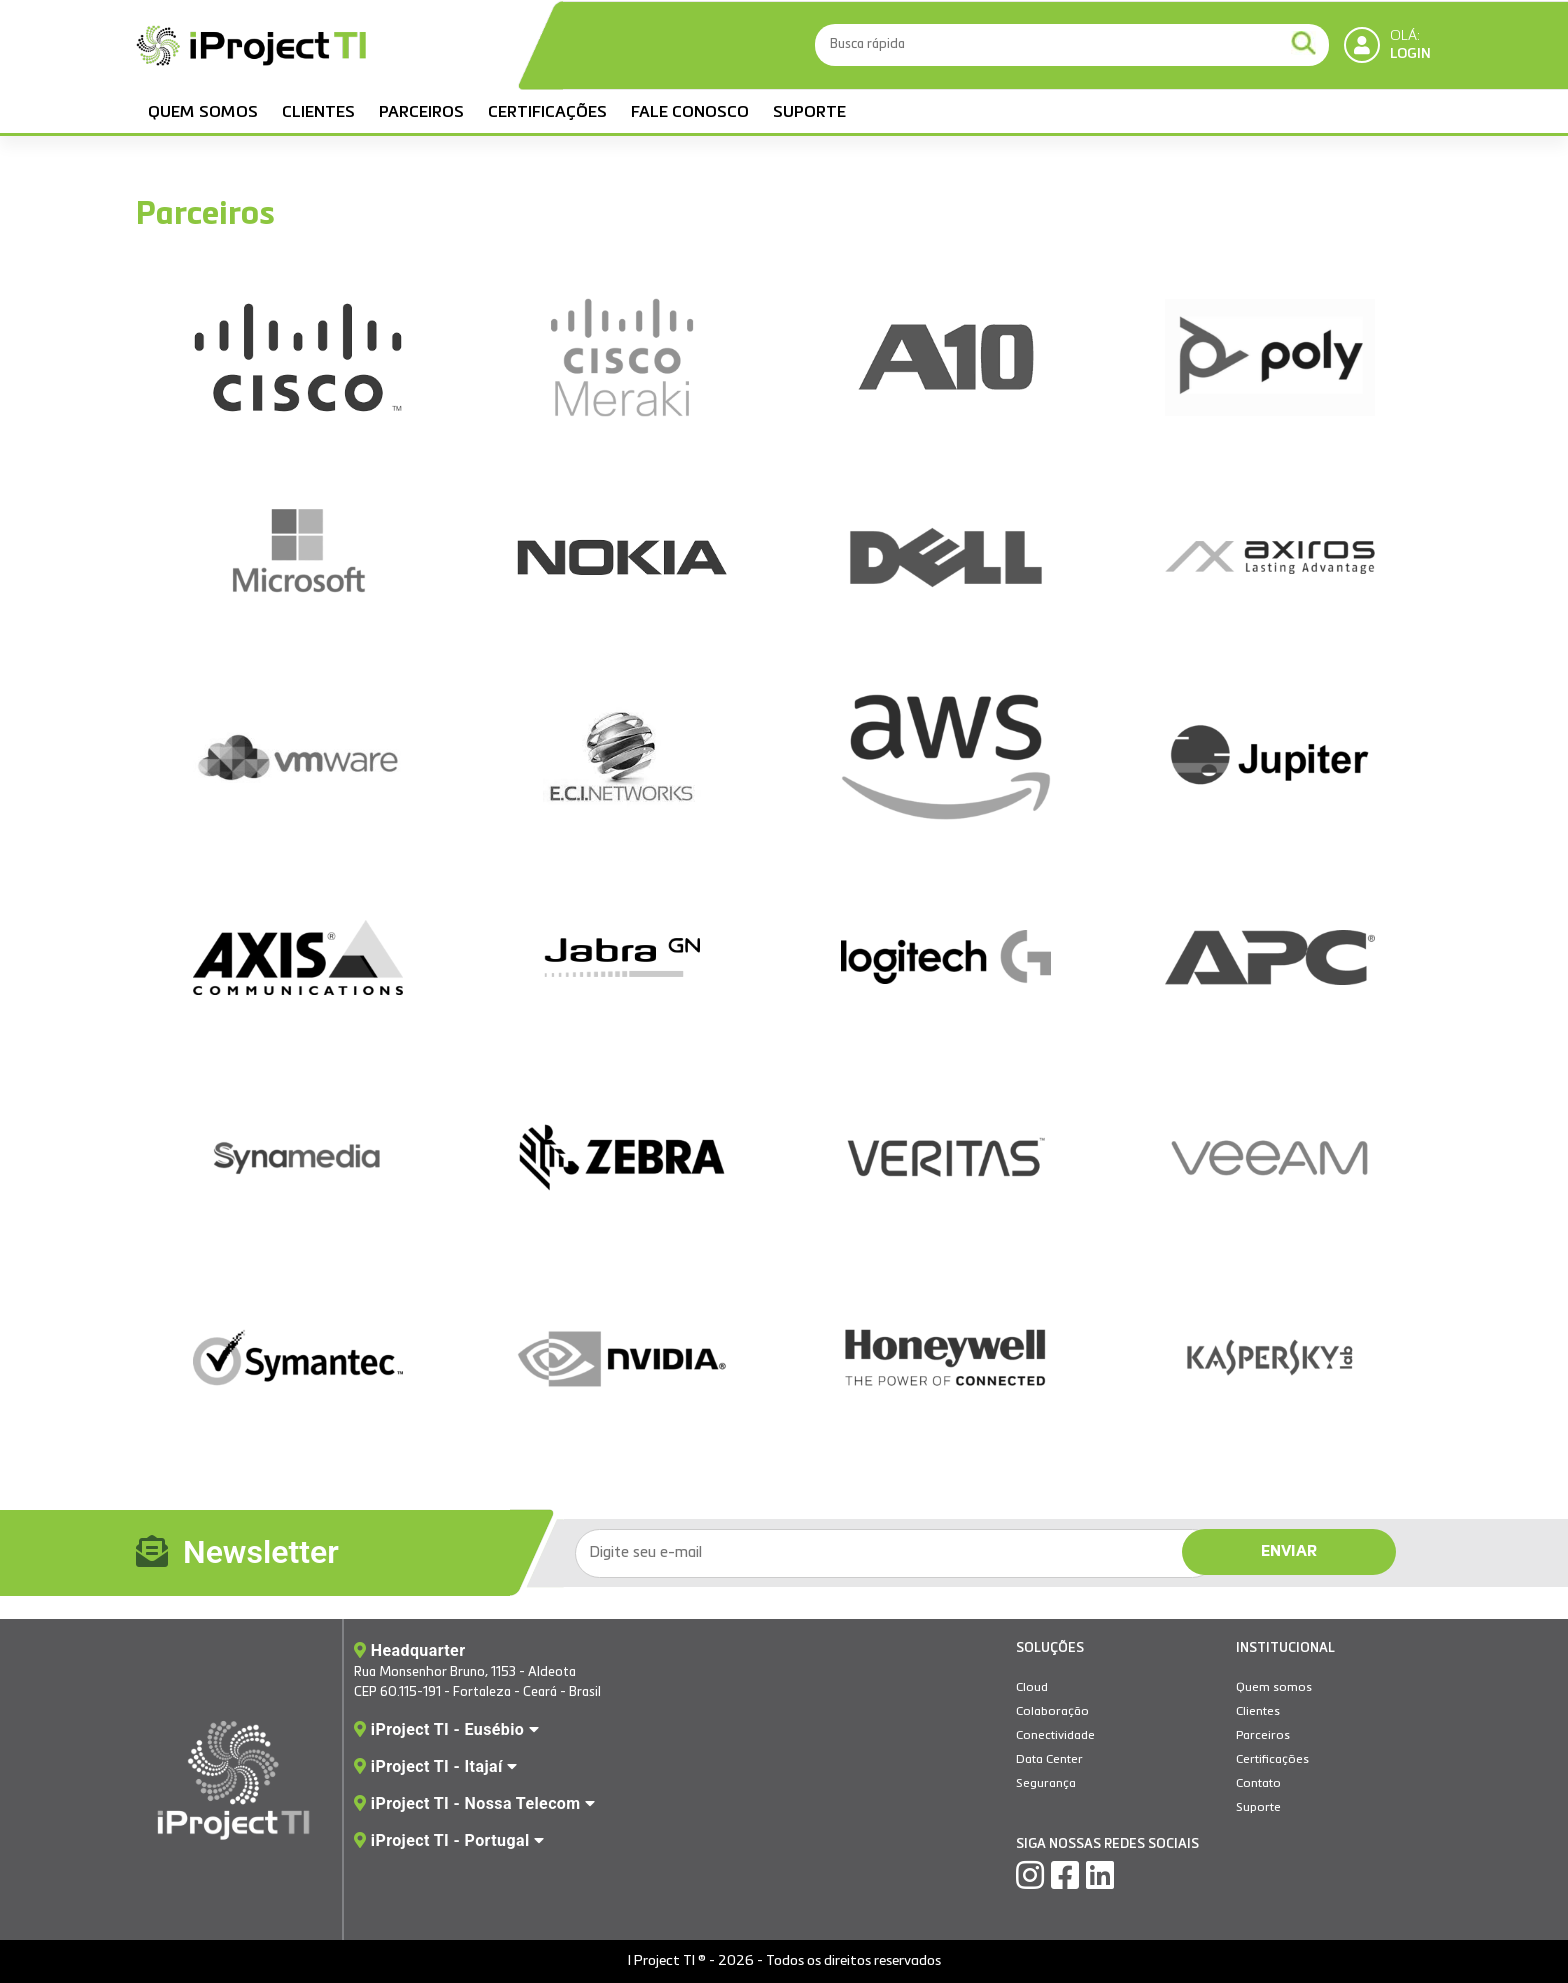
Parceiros (421, 113)
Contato (1258, 1784)
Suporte (809, 113)
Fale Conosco (690, 113)
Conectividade (1055, 1736)
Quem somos (203, 113)
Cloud (1032, 1688)
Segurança (1046, 1784)
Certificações (547, 113)
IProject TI (251, 48)
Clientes (318, 113)
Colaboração (1052, 1712)
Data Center (1049, 1760)
